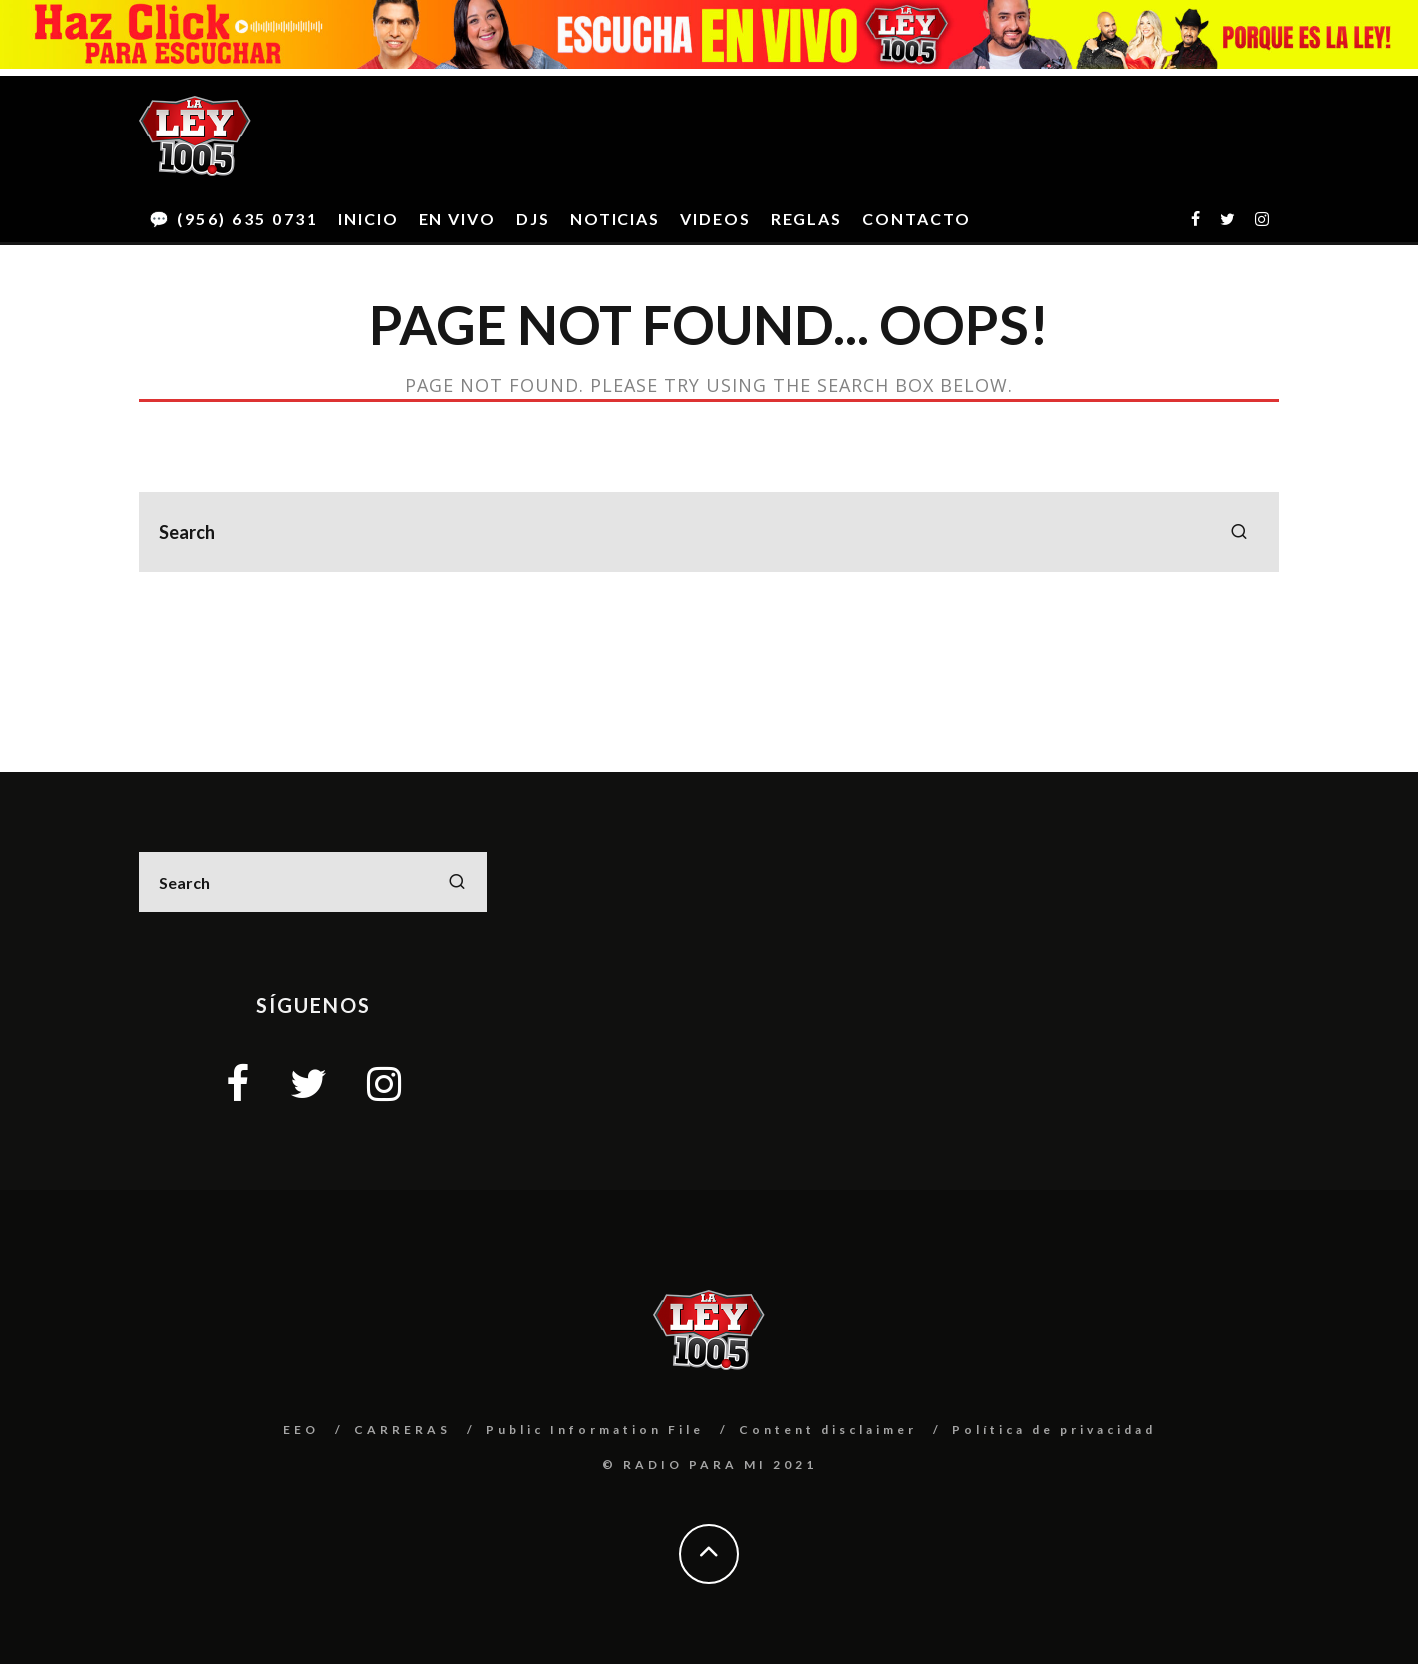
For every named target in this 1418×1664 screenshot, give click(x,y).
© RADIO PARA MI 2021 (709, 1464)
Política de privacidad (1054, 1429)
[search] (1239, 532)
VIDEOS (715, 218)
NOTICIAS (615, 218)
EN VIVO (457, 218)
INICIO (368, 218)
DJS (533, 218)
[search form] (709, 532)
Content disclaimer (828, 1429)
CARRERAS (402, 1429)
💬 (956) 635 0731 (233, 218)
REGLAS (807, 218)
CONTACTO (916, 218)
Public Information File (595, 1429)
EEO (301, 1429)
